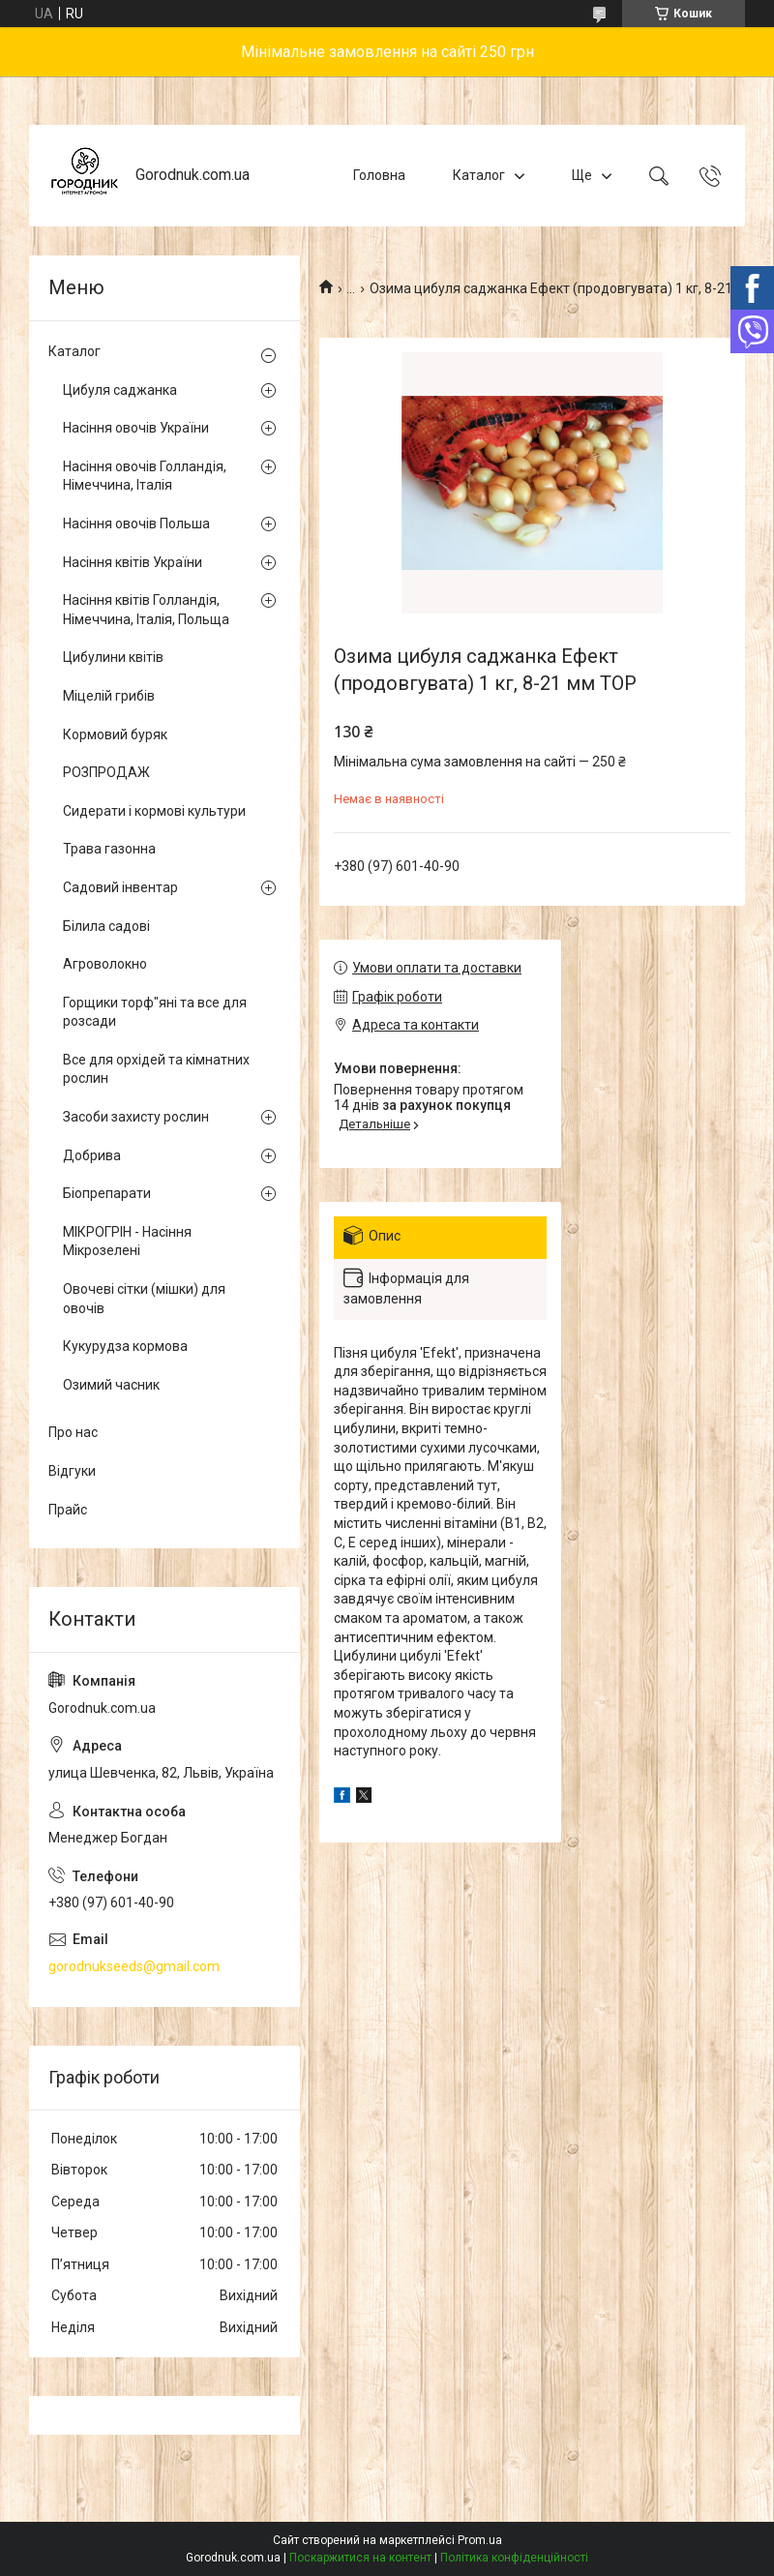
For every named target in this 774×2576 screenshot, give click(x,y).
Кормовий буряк (115, 734)
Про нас (73, 1432)
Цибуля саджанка (120, 390)
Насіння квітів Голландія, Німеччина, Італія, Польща (146, 609)
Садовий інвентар (120, 887)
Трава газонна (109, 848)
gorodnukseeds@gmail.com (134, 1966)
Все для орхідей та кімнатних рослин (156, 1069)
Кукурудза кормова (125, 1346)
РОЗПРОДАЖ (106, 772)
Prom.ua (480, 2540)
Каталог (479, 175)
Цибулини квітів (113, 657)
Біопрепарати (107, 1193)
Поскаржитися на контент (360, 2557)
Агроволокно (105, 964)
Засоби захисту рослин (136, 1116)
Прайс (67, 1509)
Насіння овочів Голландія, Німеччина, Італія (144, 476)
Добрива (92, 1155)
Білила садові (106, 926)
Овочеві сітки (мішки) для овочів (144, 1298)
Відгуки (72, 1471)
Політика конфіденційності (514, 2557)
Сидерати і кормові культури (154, 811)
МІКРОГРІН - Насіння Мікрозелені (127, 1241)
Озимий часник (111, 1385)
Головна (379, 175)
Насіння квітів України (132, 562)
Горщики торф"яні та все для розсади (155, 1012)
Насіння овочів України (136, 427)
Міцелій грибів (109, 696)
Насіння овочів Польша (136, 523)
